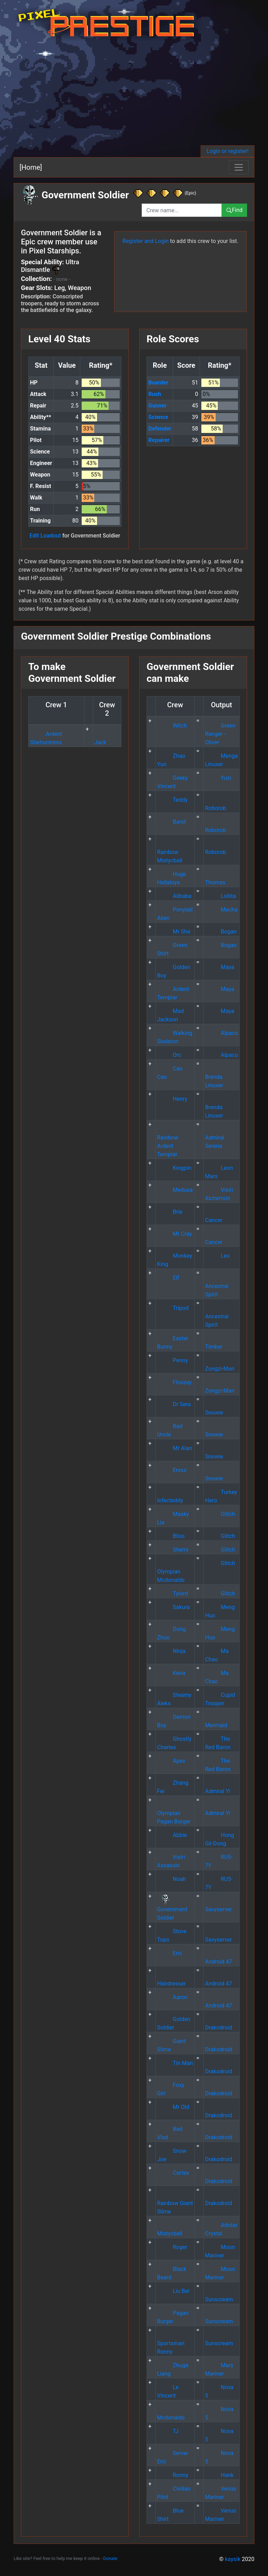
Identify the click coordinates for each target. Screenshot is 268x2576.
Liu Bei (173, 2291)
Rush (154, 394)
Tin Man (175, 2063)
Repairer (159, 440)
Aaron (172, 1997)
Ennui (171, 1470)
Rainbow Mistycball (170, 852)
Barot (171, 821)
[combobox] (182, 210)
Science (158, 417)
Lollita (220, 896)
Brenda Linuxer (214, 1077)
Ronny (172, 2475)
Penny (172, 1360)
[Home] (31, 167)
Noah (171, 1879)
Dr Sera (174, 1404)
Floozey (174, 1382)
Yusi (218, 778)
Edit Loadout (45, 535)
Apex (171, 1761)
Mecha (221, 909)
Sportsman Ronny (170, 2343)
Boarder (158, 382)
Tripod (172, 1308)
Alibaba (174, 896)
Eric (169, 1953)
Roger (172, 2247)
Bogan (221, 931)
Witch (172, 725)
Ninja (171, 1651)
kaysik (233, 2559)
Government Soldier (172, 1909)
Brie (170, 1212)
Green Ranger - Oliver (220, 734)
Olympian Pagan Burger (174, 1813)
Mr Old (173, 2107)
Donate (110, 2558)
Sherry (172, 1549)
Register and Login (145, 241)
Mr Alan (174, 1448)
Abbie (172, 1835)
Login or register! (227, 151)
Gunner (157, 405)
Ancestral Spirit (216, 1286)
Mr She (173, 931)
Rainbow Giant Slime (175, 2203)
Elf (168, 1277)
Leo (217, 1255)
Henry (172, 1099)
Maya (219, 967)
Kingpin (174, 1168)
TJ (168, 2431)
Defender (159, 428)
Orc (169, 1055)
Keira (171, 1673)
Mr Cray (174, 1233)
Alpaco (221, 1033)
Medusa (175, 1190)
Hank (219, 2475)
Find (234, 210)
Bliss (171, 1536)
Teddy (172, 800)
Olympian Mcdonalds (171, 1571)
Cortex (173, 2173)
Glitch (220, 1514)
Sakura (173, 1607)
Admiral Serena (214, 1137)
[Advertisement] (134, 93)
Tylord (172, 1593)
